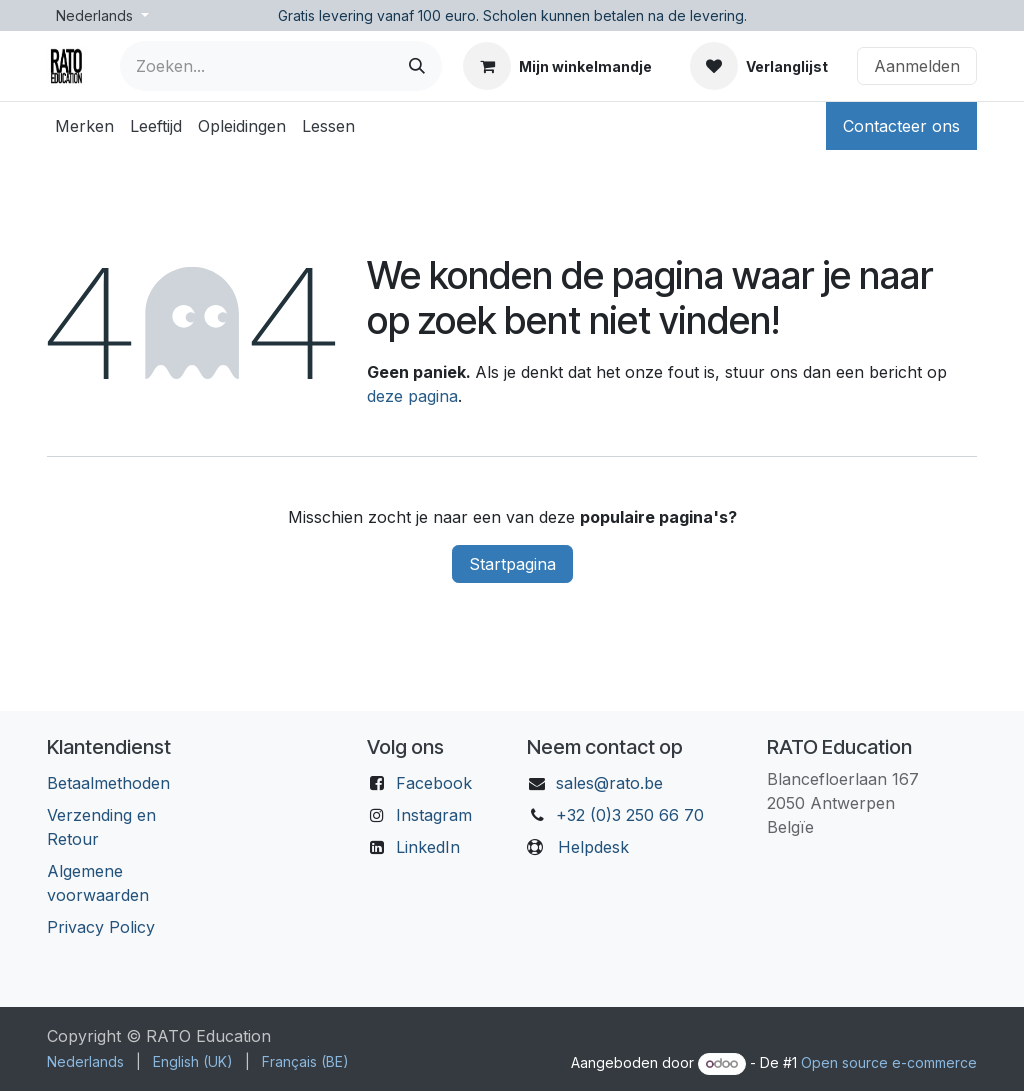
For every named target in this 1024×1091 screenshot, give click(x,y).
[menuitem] (84, 126)
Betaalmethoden (108, 783)
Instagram (434, 815)
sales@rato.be (609, 783)
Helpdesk (593, 847)
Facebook (434, 783)
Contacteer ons (901, 126)
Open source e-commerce (889, 1062)
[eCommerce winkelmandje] (557, 66)
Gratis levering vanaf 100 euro (377, 15)
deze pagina (412, 396)
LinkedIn (428, 847)
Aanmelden (917, 66)
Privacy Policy (101, 927)
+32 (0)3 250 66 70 (630, 815)
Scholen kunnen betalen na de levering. (615, 15)
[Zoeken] (417, 66)
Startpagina (512, 564)
